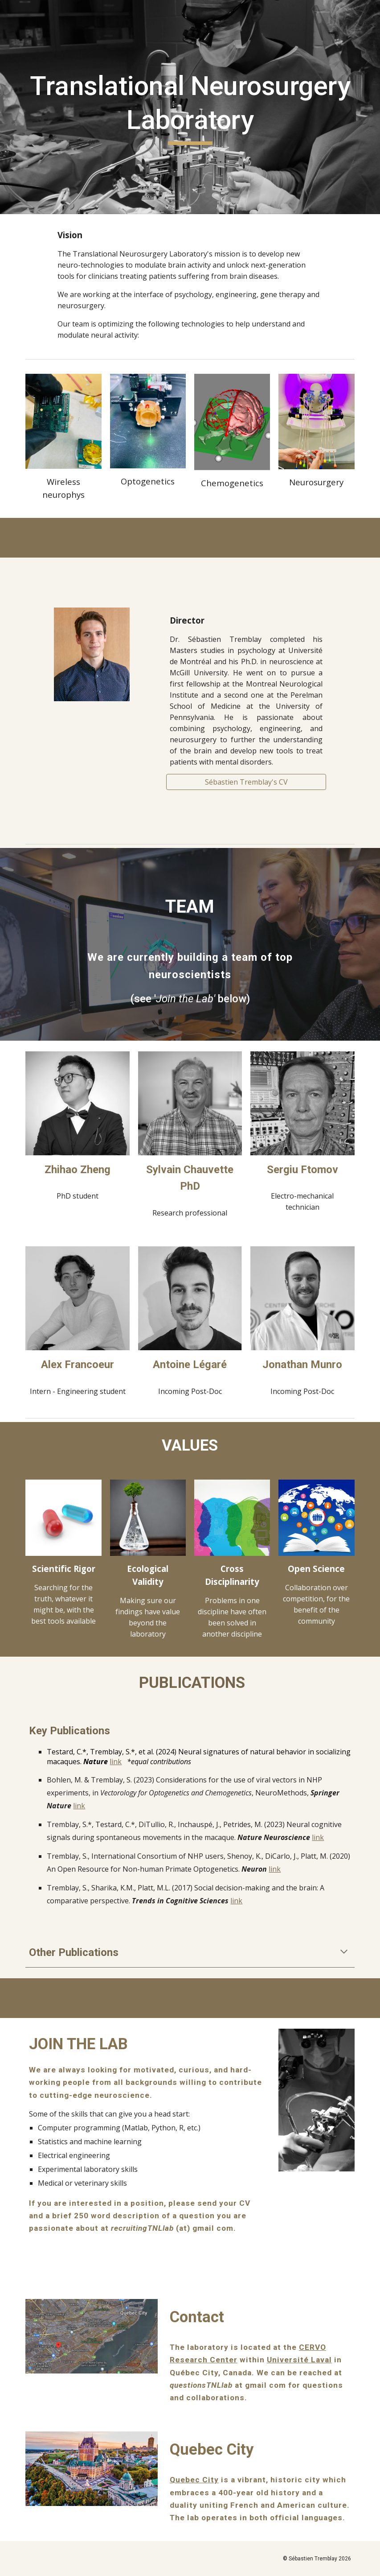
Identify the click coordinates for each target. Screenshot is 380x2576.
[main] (189, 107)
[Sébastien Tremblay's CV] (246, 782)
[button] (344, 1952)
